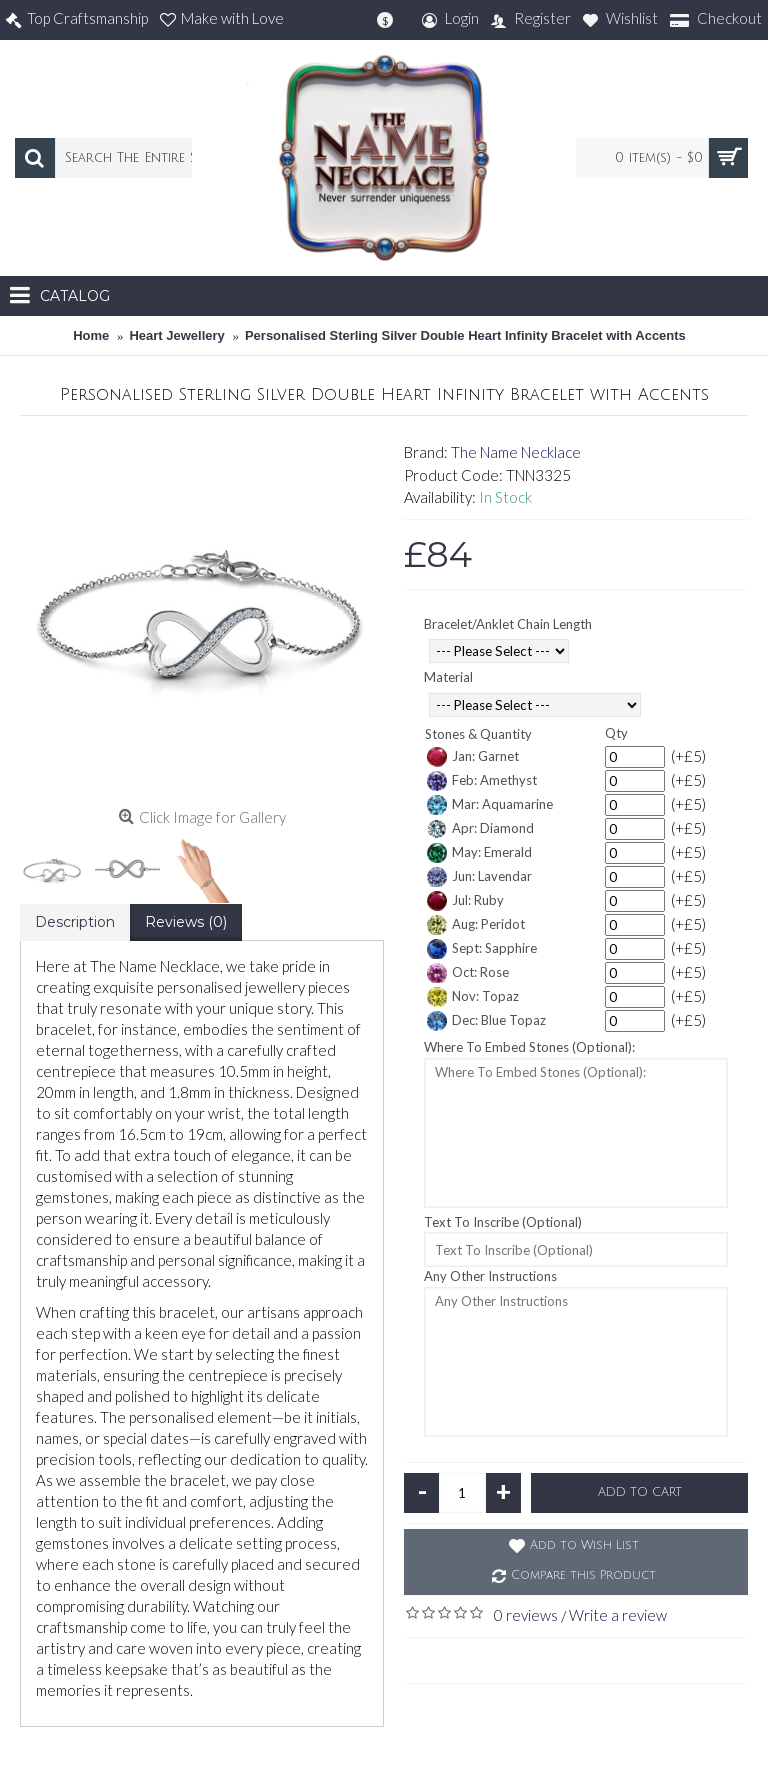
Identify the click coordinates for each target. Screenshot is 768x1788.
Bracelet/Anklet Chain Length (508, 624)
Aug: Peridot (476, 925)
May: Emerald (479, 853)
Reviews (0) (186, 922)
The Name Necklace (516, 452)
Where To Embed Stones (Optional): (529, 1047)
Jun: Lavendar (479, 877)
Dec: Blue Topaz (486, 1021)
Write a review (618, 1615)
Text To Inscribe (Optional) (503, 1222)
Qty (616, 733)
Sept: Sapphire (482, 949)
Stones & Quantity (478, 734)
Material (448, 677)
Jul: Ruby (465, 901)
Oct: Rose (468, 973)
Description (75, 922)
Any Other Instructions (490, 1276)
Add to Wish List (584, 1545)
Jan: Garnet (473, 757)
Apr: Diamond (480, 829)
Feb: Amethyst (482, 781)
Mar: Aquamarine (490, 805)
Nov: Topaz (473, 997)
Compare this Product (583, 1575)
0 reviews (526, 1615)
